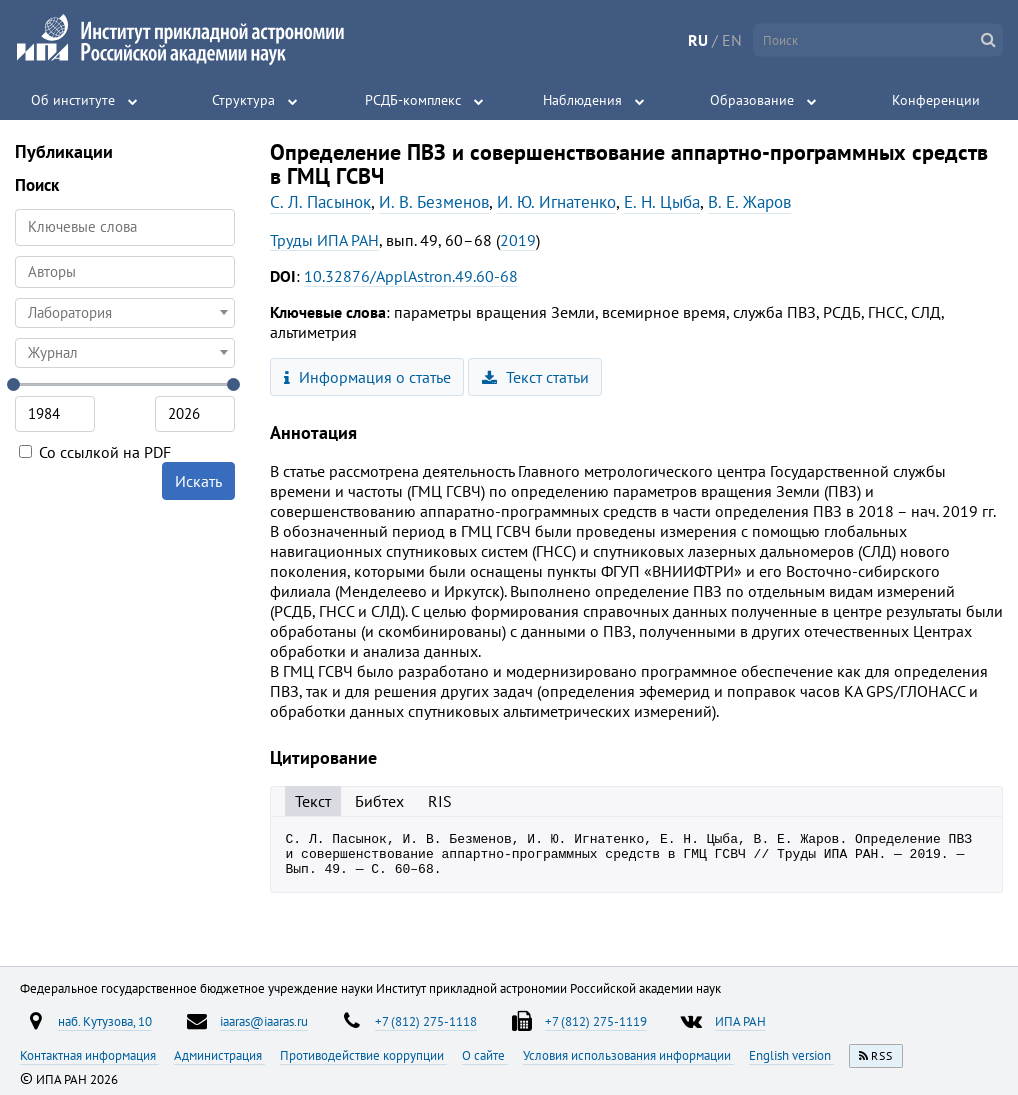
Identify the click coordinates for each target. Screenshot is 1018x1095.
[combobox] (125, 272)
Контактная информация (89, 1055)
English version (791, 1055)
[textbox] (125, 313)
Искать (198, 481)
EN (732, 40)
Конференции (936, 100)
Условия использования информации (628, 1055)
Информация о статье (367, 377)
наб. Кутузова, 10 (105, 1021)
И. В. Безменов (434, 202)
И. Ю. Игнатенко (556, 202)
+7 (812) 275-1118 (426, 1021)
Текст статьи (535, 377)
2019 (518, 240)
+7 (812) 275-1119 (596, 1021)
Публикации (64, 151)
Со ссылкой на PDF (95, 452)
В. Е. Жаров (749, 202)
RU (698, 40)
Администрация (219, 1055)
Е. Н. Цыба (662, 202)
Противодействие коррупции (363, 1055)
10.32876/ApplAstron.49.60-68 (411, 276)
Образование (752, 100)
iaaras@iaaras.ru (264, 1021)
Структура (243, 100)
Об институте (73, 100)
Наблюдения (582, 100)
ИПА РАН (740, 1021)
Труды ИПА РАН (324, 240)
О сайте (485, 1055)
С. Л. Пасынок (320, 202)
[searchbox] (125, 271)
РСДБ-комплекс (413, 100)
